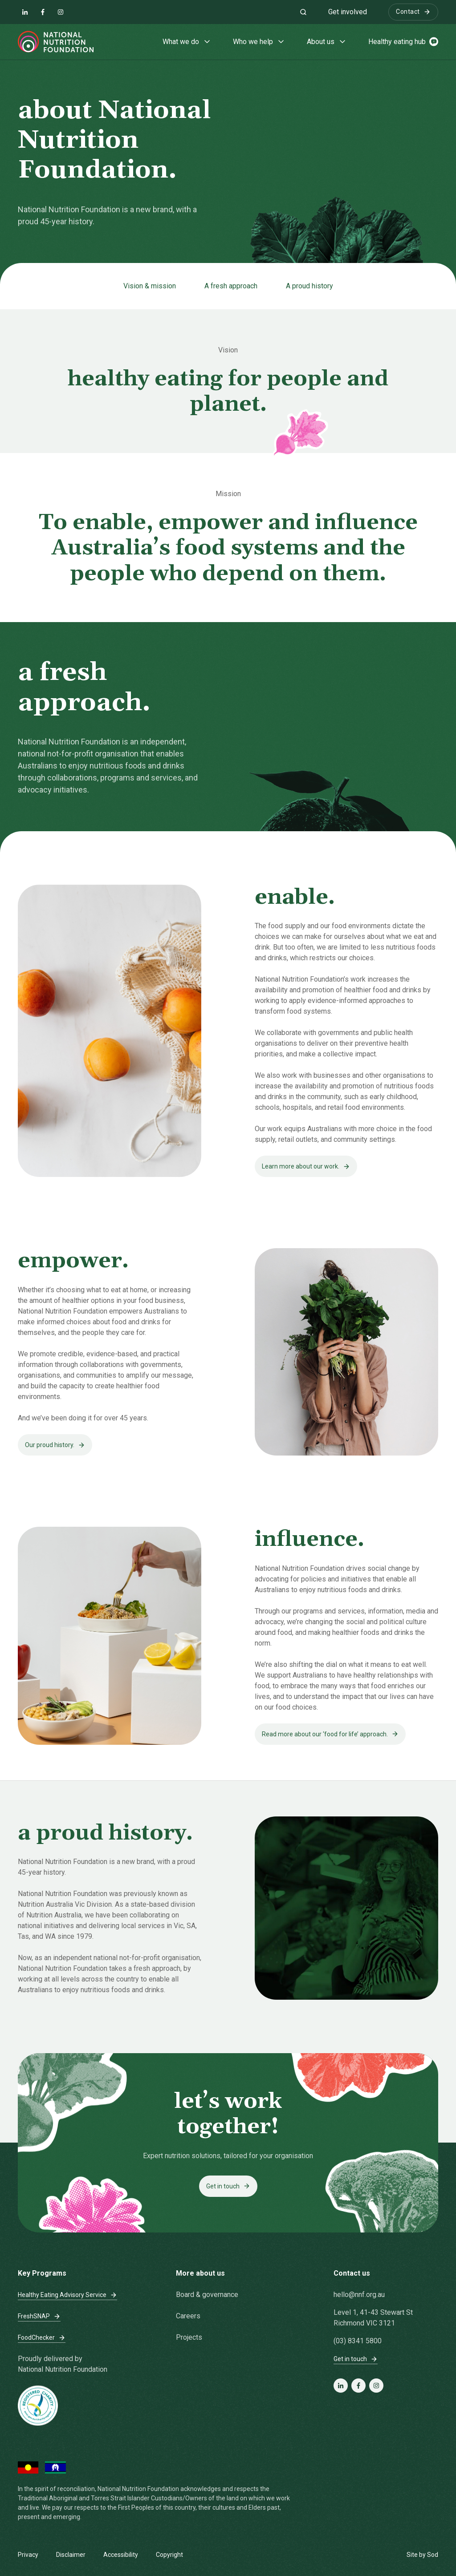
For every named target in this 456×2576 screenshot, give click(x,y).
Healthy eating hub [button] (403, 41)
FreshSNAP (39, 2316)
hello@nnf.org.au (359, 2294)
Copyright (169, 2554)
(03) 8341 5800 (358, 2341)
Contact (413, 12)
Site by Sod (422, 2554)
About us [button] (327, 41)
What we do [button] (187, 41)
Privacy (28, 2554)
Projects (189, 2337)
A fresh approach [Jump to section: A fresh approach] (230, 286)
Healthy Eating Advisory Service (67, 2295)
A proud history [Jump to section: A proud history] (309, 286)
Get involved (347, 12)
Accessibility (120, 2554)
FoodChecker (41, 2337)
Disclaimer (71, 2554)
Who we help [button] (259, 41)
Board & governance (207, 2294)
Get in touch (356, 2359)
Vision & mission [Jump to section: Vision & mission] (149, 286)
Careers (188, 2316)
